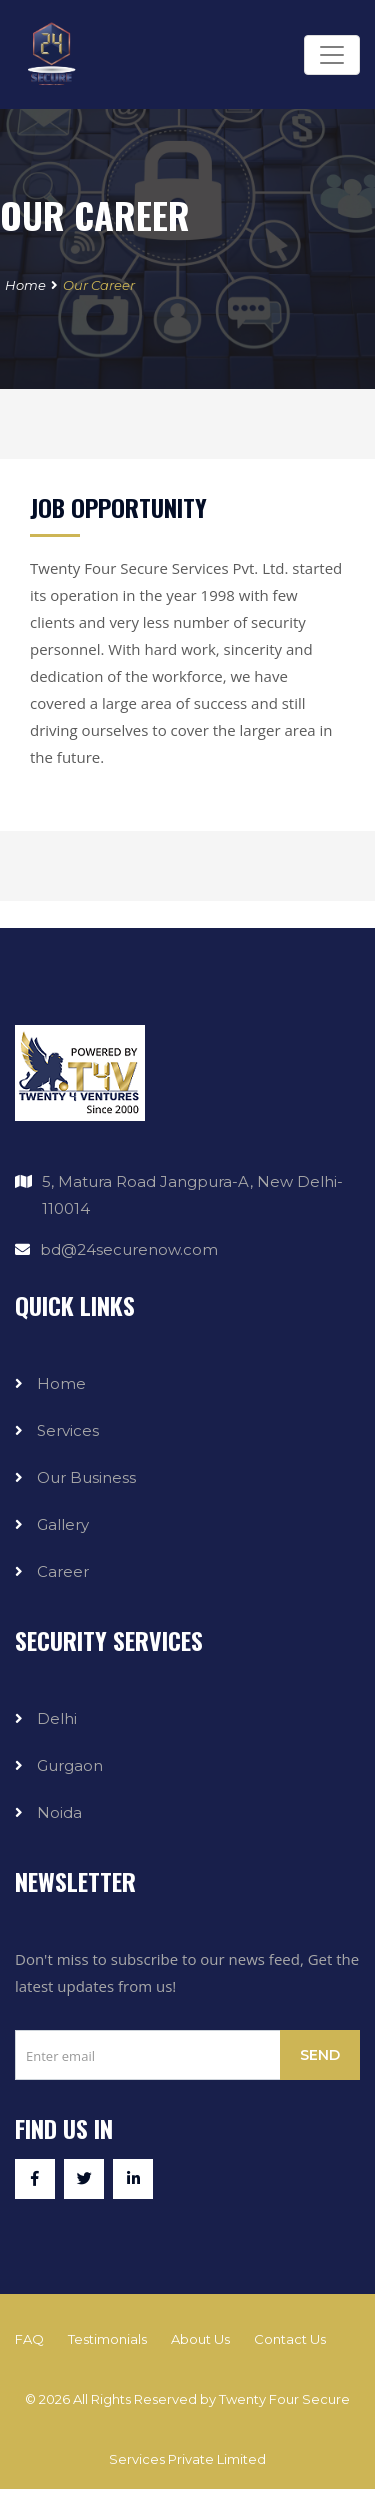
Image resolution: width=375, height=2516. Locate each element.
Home (25, 285)
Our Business (86, 1477)
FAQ (29, 2339)
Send (320, 2055)
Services (68, 1430)
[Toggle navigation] (332, 55)
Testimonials (107, 2339)
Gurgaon (70, 1765)
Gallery (63, 1524)
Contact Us (290, 2339)
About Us (200, 2339)
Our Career (99, 285)
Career (63, 1571)
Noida (59, 1812)
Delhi (57, 1718)
